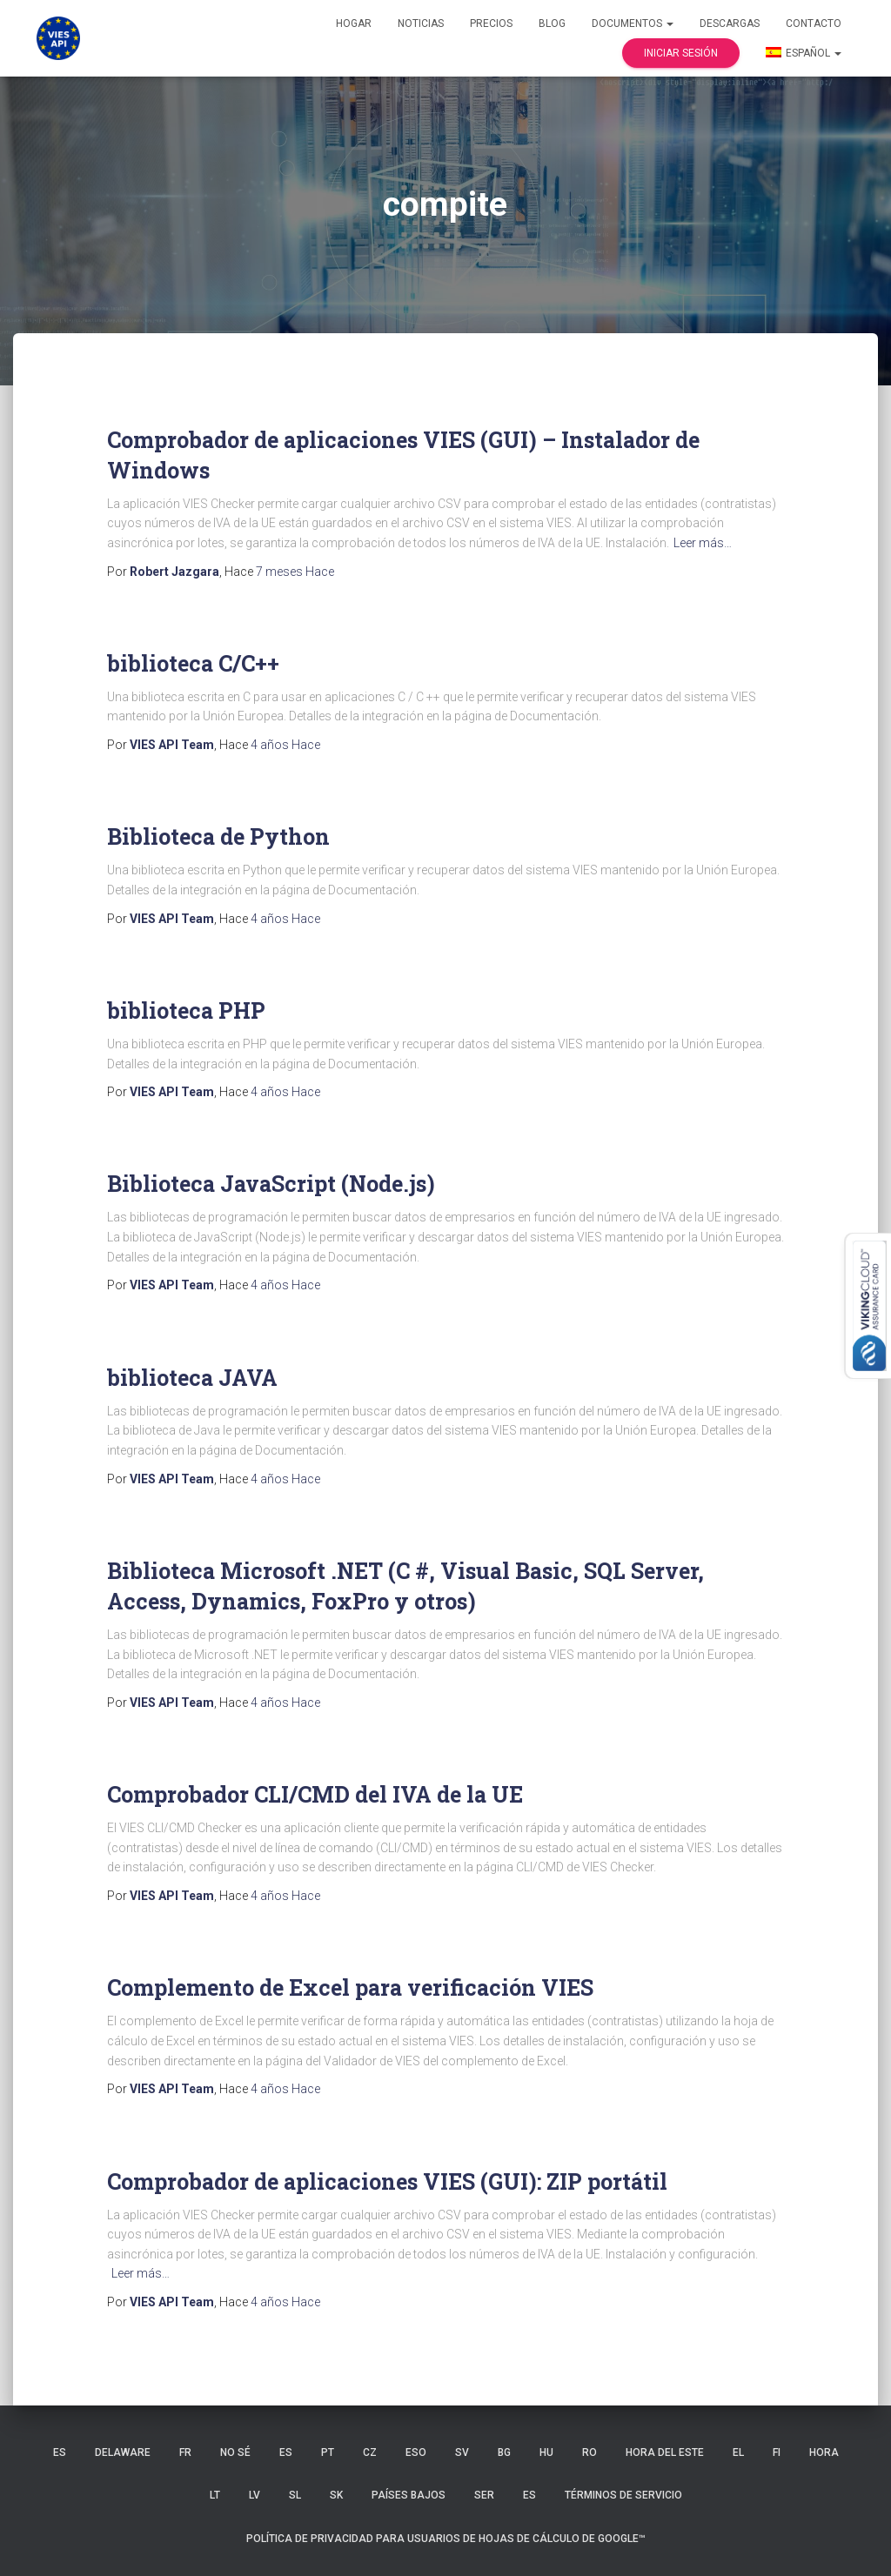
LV (254, 2495)
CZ (370, 2452)
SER (484, 2495)
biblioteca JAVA (192, 1377)
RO (589, 2452)
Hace (295, 572)
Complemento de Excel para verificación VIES (350, 1987)
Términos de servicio (623, 2495)
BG (504, 2452)
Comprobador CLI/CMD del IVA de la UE (315, 1794)
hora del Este (665, 2452)
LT (215, 2495)
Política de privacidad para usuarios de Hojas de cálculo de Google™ (446, 2539)
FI (776, 2452)
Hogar (354, 23)
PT (327, 2452)
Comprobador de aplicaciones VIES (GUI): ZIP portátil (387, 2181)
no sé (235, 2452)
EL (738, 2452)
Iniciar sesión (681, 53)
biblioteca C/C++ (193, 663)
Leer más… (702, 543)
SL (295, 2495)
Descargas (730, 23)
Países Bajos (409, 2495)
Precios (491, 23)
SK (336, 2495)
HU (546, 2452)
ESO (415, 2452)
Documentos (632, 23)
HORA (824, 2452)
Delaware (123, 2452)
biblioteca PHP (186, 1010)
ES (59, 2452)
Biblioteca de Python (218, 836)
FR (185, 2452)
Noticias (421, 23)
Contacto (813, 23)
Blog (552, 23)
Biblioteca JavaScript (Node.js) (271, 1183)
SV (462, 2452)
